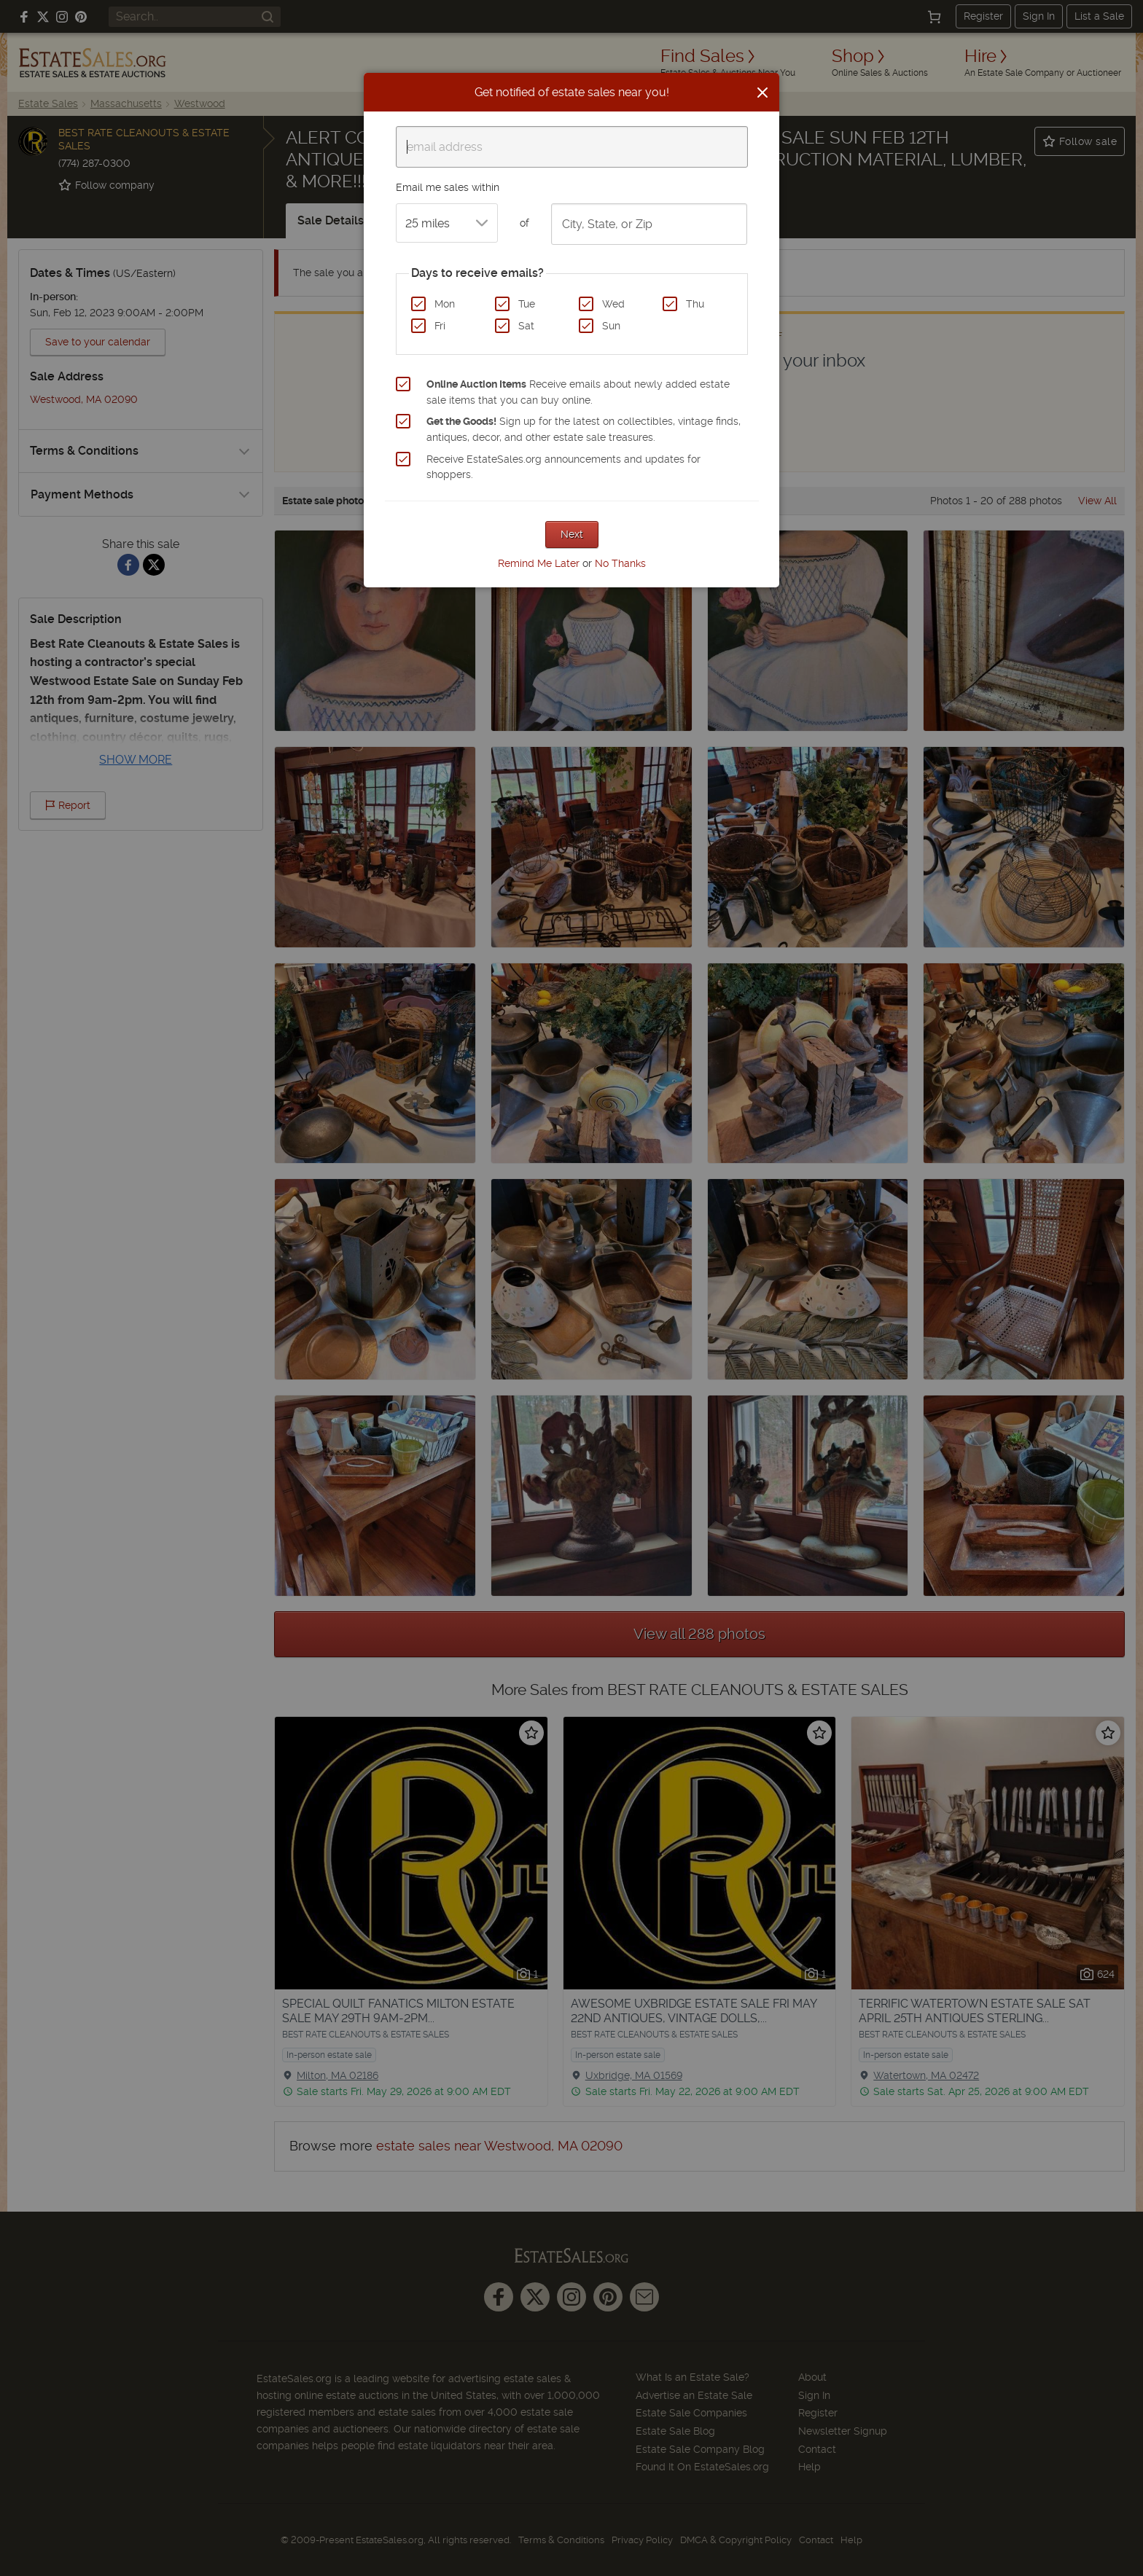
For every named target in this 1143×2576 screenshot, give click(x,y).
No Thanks (620, 563)
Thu (695, 304)
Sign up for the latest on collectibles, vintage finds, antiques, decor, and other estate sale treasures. (583, 429)
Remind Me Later (539, 563)
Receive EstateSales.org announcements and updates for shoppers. (563, 467)
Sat (526, 326)
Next (572, 534)
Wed (613, 304)
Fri (439, 326)
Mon (444, 304)
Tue (526, 304)
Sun (611, 326)
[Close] (762, 92)
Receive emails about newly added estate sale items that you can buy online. (578, 392)
